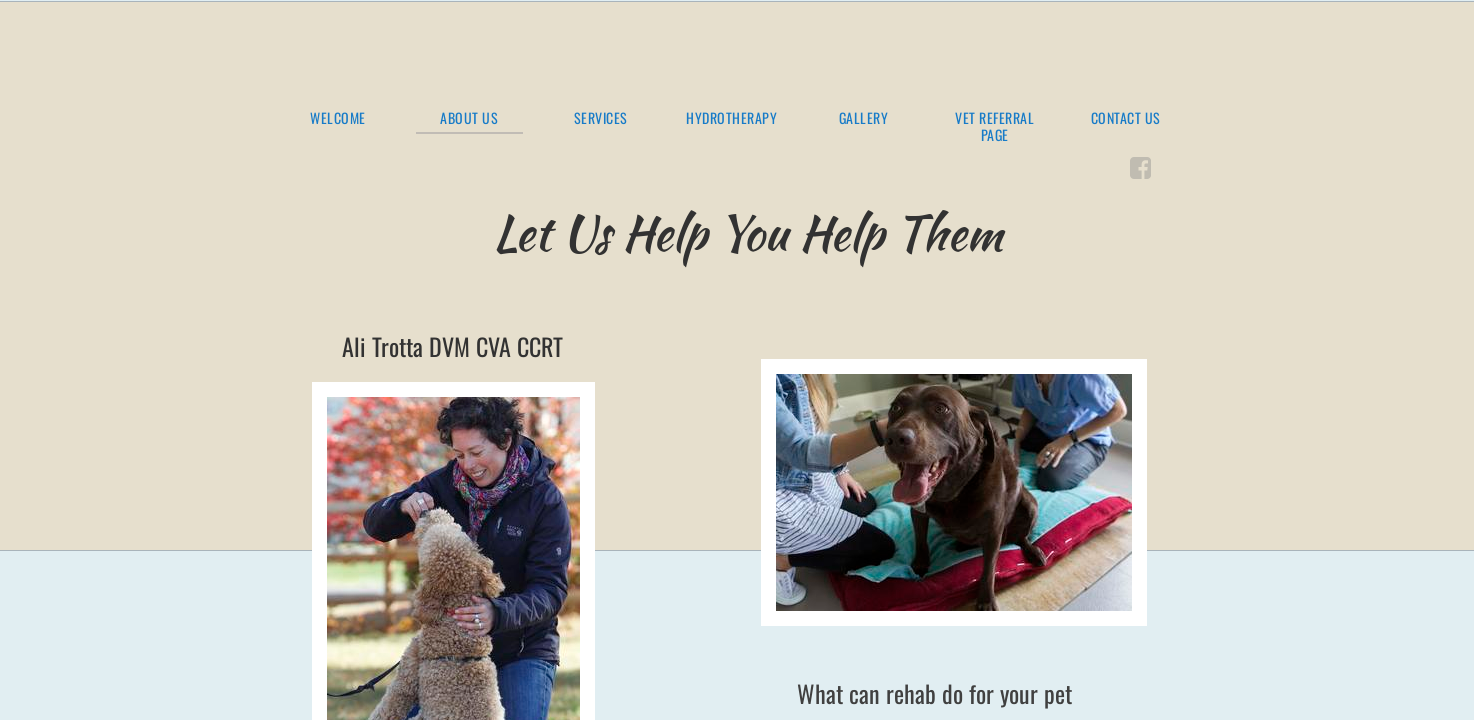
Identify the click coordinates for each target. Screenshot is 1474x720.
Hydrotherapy (731, 118)
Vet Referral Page (994, 127)
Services (601, 118)
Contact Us (1126, 118)
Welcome (338, 118)
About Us (469, 119)
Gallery (864, 118)
